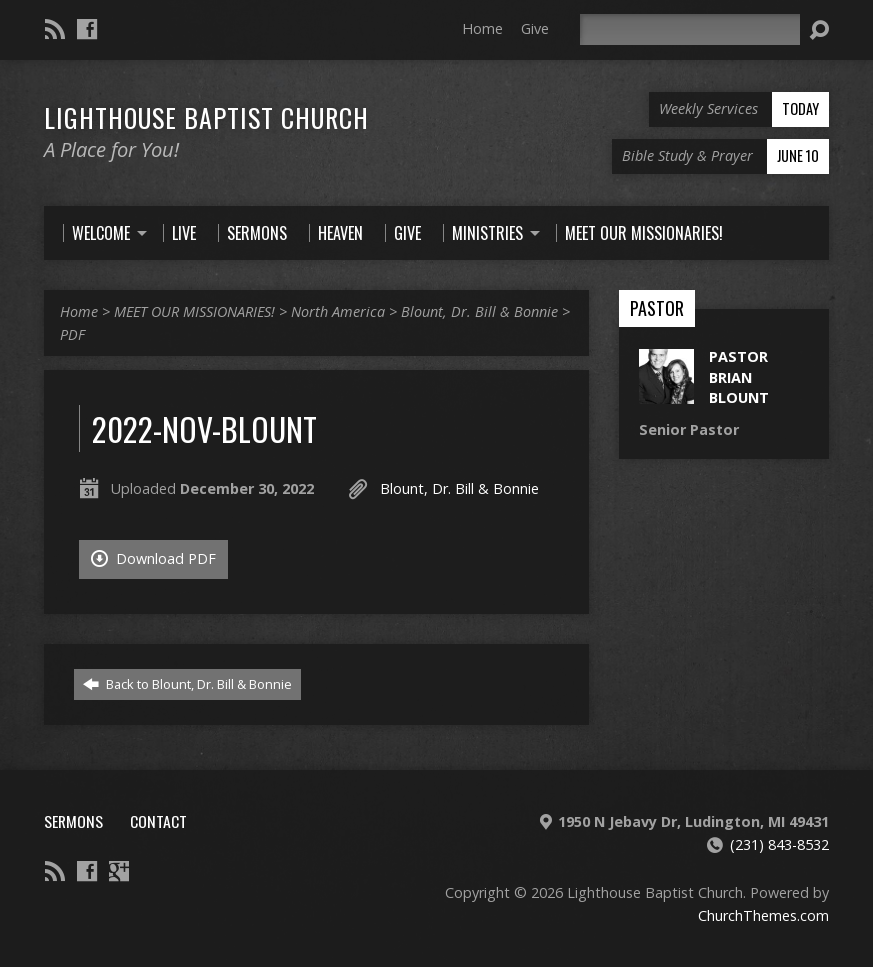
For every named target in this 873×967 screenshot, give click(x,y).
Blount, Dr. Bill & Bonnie (479, 311)
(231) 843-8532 (779, 844)
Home (482, 28)
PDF (72, 334)
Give (535, 28)
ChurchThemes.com (763, 915)
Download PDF (153, 558)
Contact (158, 821)
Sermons (73, 821)
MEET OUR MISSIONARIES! (194, 311)
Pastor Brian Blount (739, 376)
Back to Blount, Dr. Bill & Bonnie (187, 684)
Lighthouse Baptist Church (206, 117)
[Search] (690, 29)
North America (338, 311)
